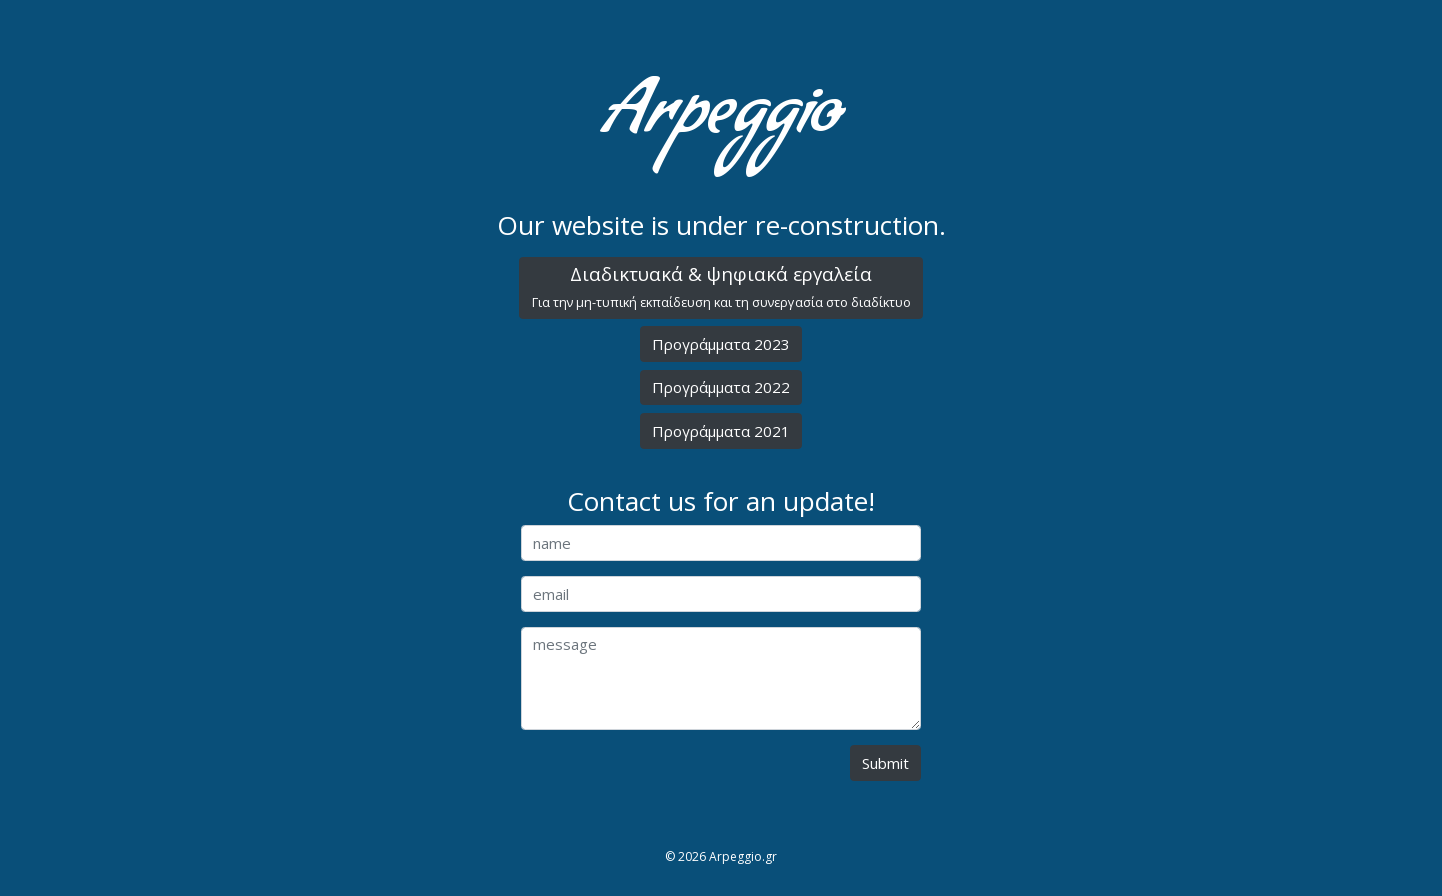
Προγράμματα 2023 (721, 344)
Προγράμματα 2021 (721, 431)
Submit (885, 763)
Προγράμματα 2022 (721, 387)
